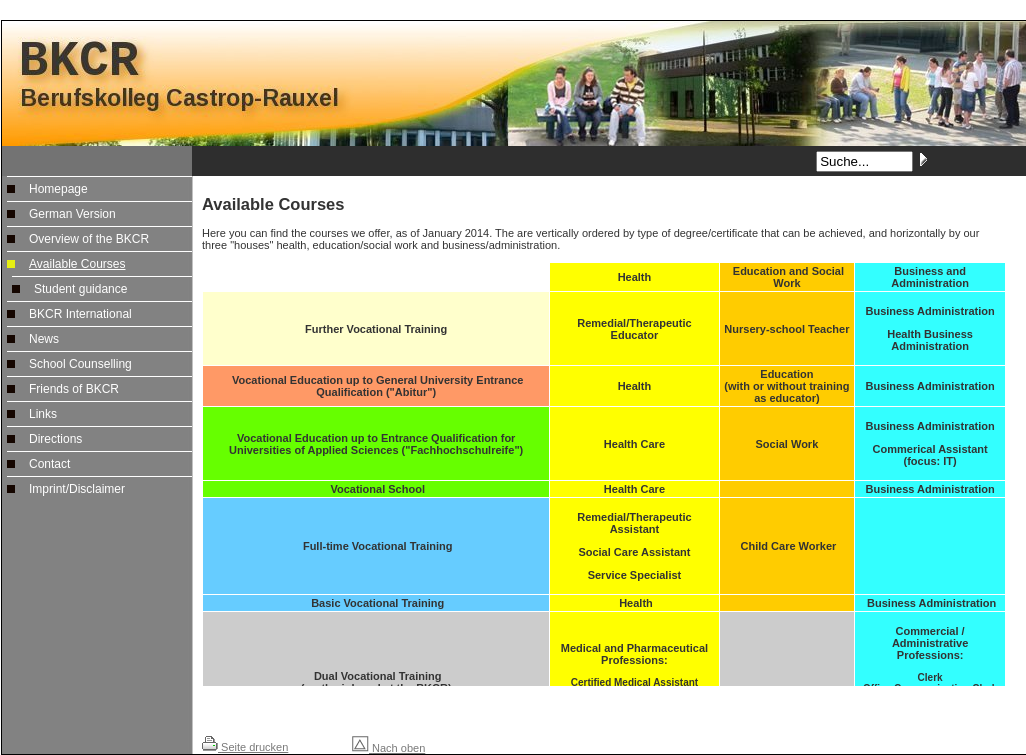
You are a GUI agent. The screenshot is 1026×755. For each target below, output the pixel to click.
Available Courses (77, 264)
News (44, 339)
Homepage (58, 189)
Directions (55, 439)
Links (43, 414)
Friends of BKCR (74, 389)
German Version (72, 214)
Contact (49, 464)
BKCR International (80, 314)
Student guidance (80, 289)
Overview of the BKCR (89, 239)
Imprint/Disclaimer (77, 489)
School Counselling (80, 364)
